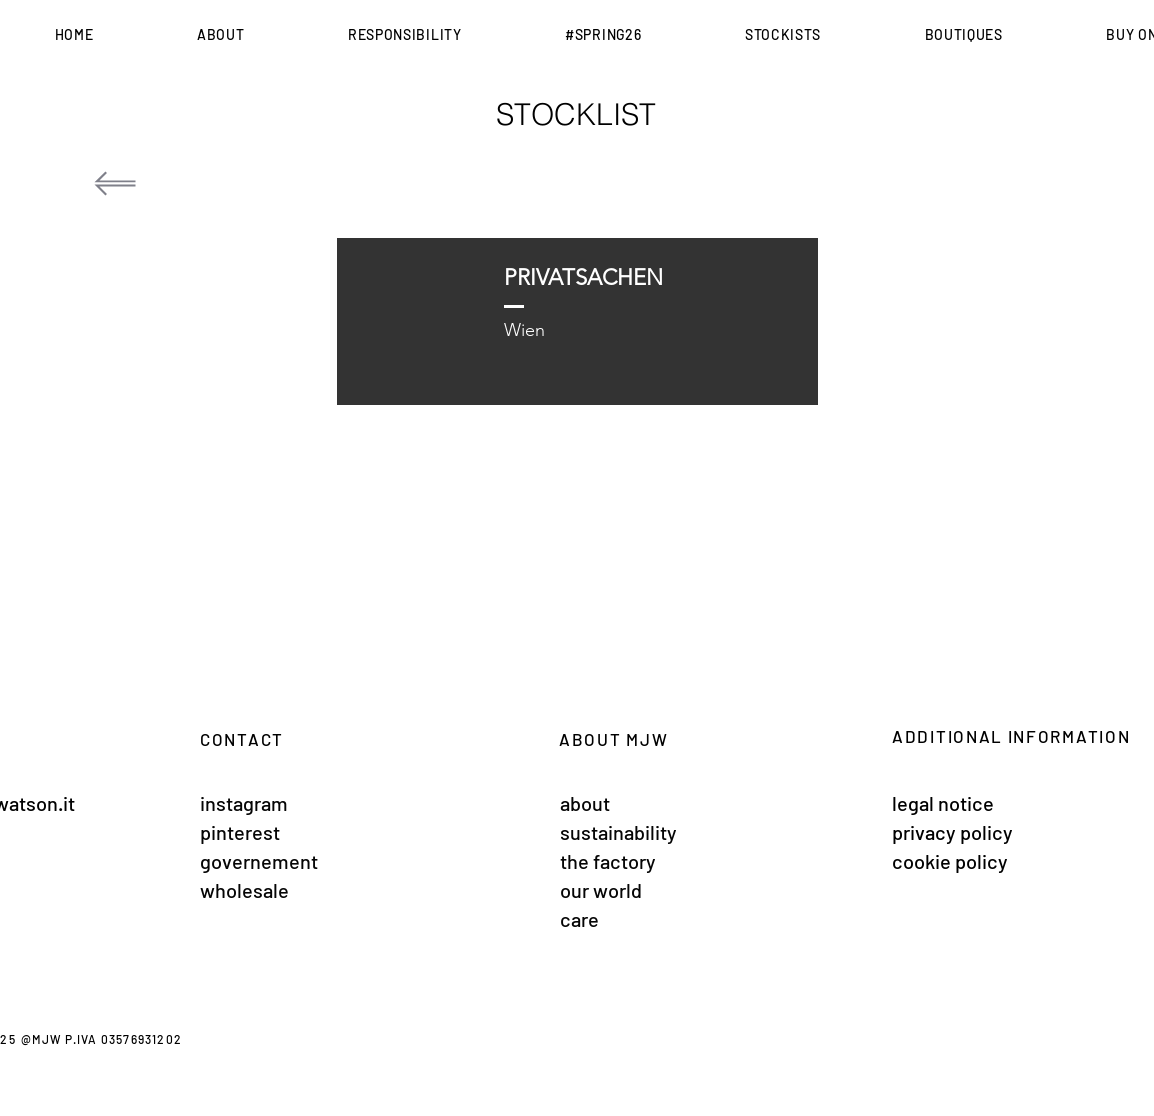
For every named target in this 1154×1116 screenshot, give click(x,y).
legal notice (943, 803)
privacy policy (952, 832)
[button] (220, 34)
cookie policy (950, 861)
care (579, 919)
